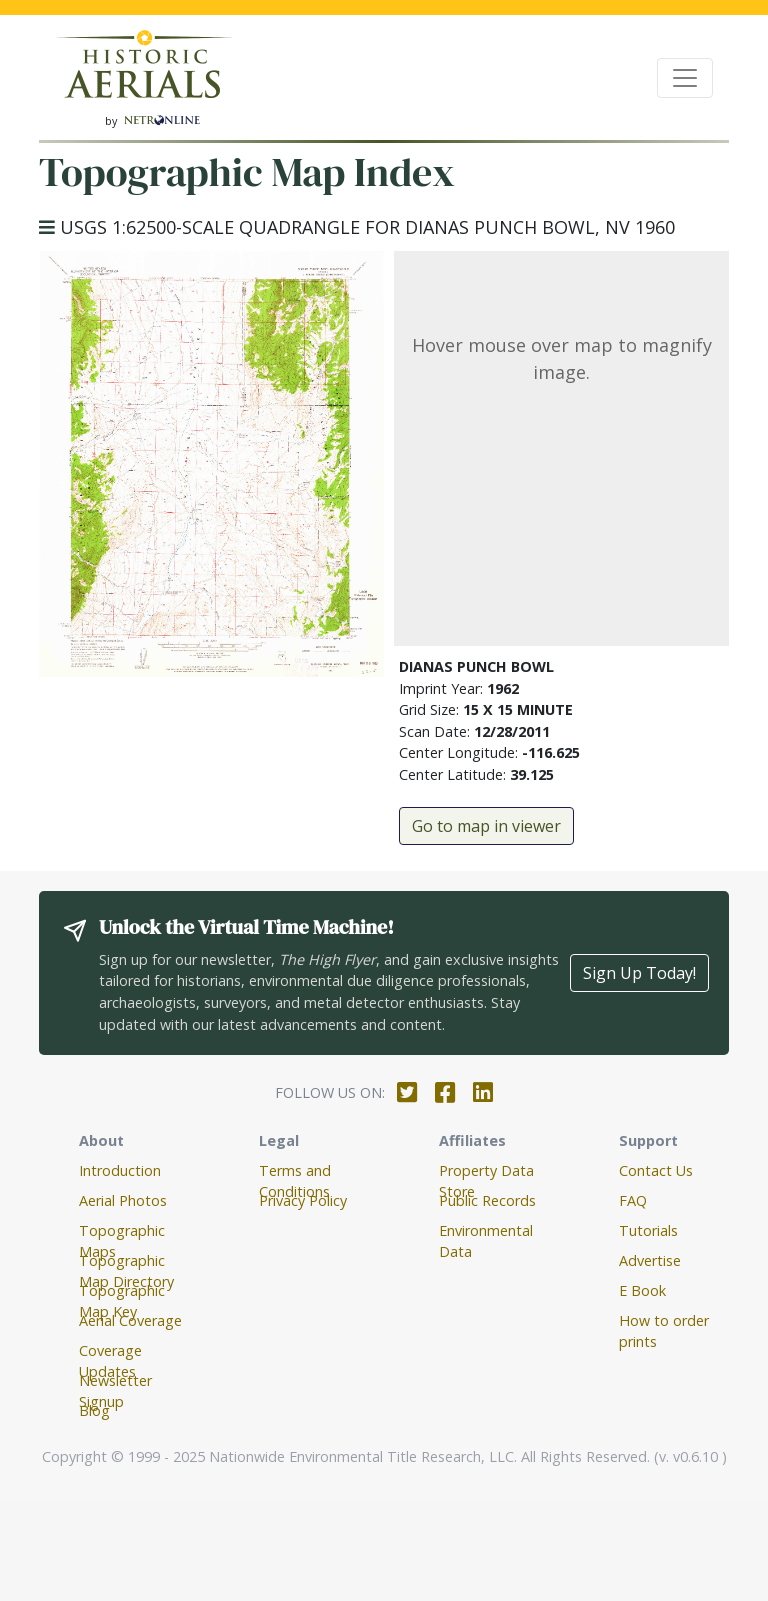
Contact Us (656, 1170)
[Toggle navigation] (685, 78)
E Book (642, 1290)
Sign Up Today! (639, 973)
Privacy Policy (303, 1200)
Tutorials (648, 1230)
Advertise (650, 1260)
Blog (94, 1410)
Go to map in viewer (486, 826)
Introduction (120, 1170)
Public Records (487, 1200)
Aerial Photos (123, 1200)
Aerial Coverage (130, 1320)
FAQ (633, 1200)
